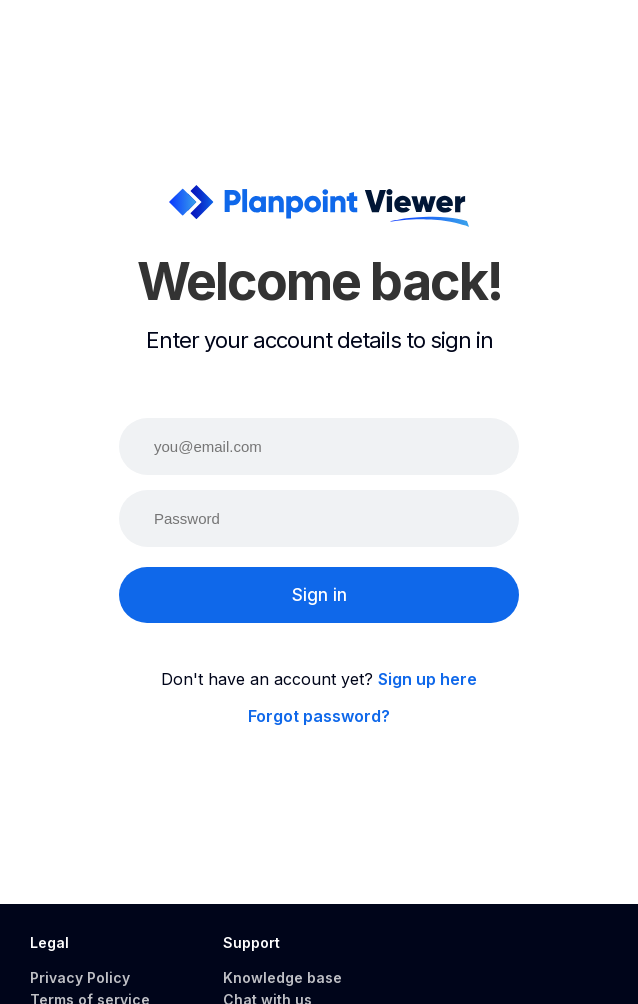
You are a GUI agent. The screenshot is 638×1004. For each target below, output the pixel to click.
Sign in (319, 595)
